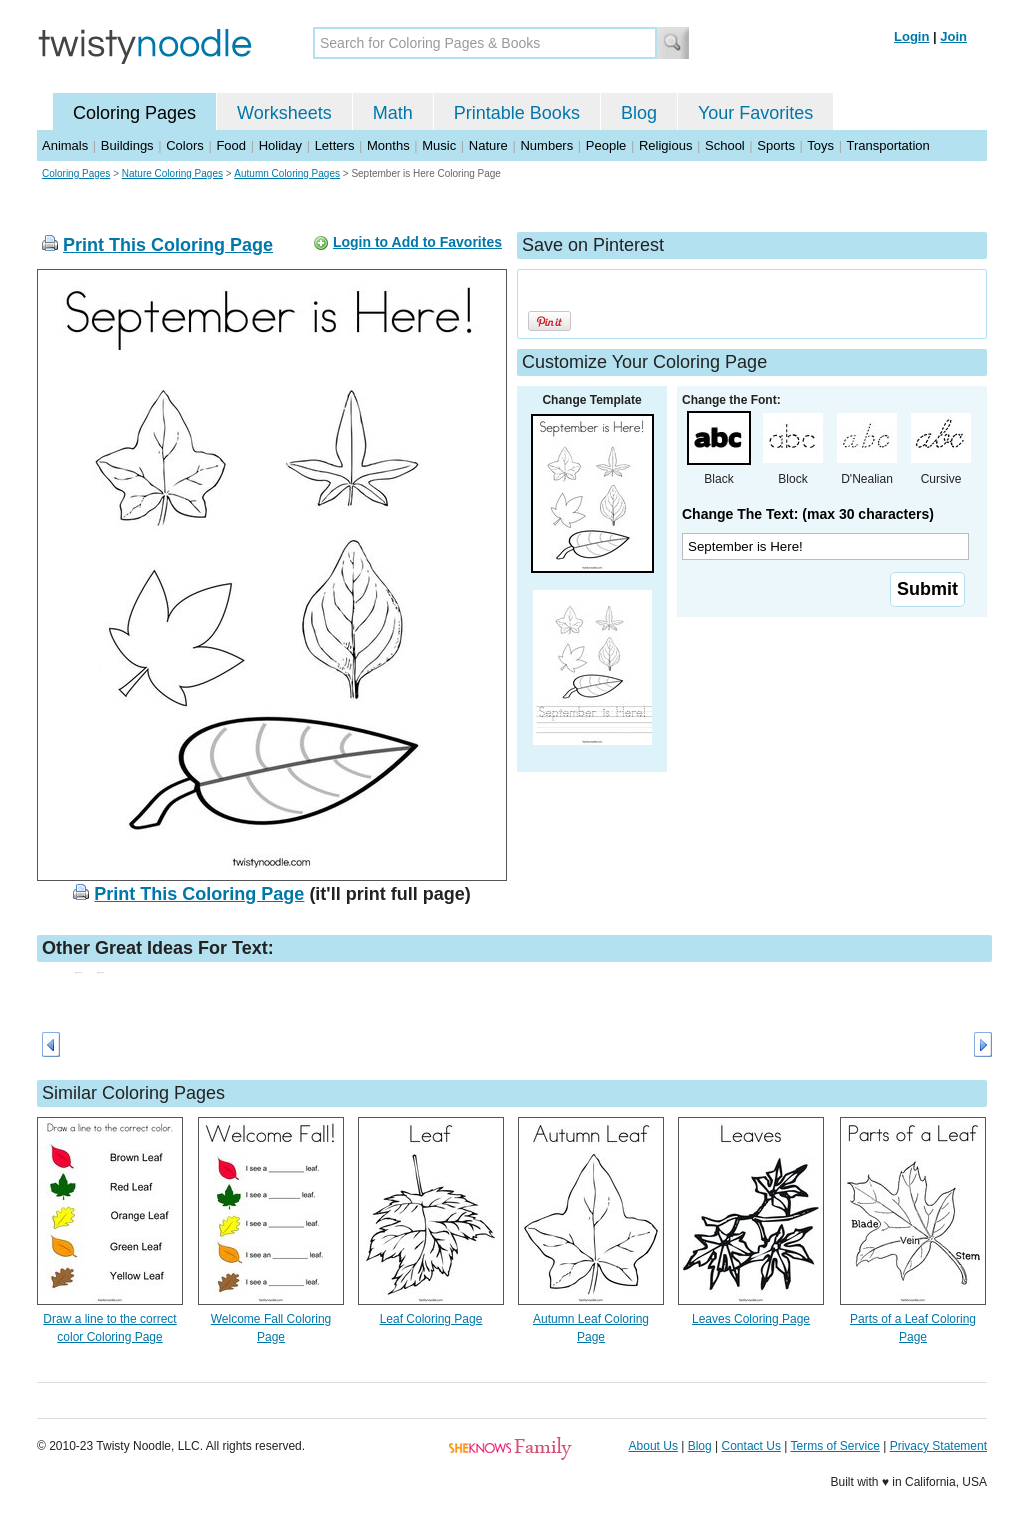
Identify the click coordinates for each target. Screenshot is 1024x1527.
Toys (820, 145)
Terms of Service (834, 1446)
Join (953, 36)
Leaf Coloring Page (431, 1319)
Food (231, 145)
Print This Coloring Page (168, 245)
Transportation (887, 145)
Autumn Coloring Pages (287, 173)
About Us (653, 1446)
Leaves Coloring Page (751, 1319)
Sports (776, 145)
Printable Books (517, 113)
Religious (665, 145)
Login (911, 36)
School (725, 145)
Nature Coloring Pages (172, 173)
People (606, 145)
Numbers (546, 145)
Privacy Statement (938, 1446)
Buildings (127, 145)
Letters (335, 145)
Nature (488, 145)
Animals (65, 145)
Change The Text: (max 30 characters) (808, 514)
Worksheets (284, 113)
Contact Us (751, 1446)
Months (388, 145)
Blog (639, 113)
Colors (185, 145)
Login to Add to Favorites (417, 242)
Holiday (280, 145)
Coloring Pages (134, 113)
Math (393, 113)
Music (439, 145)
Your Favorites (755, 113)
